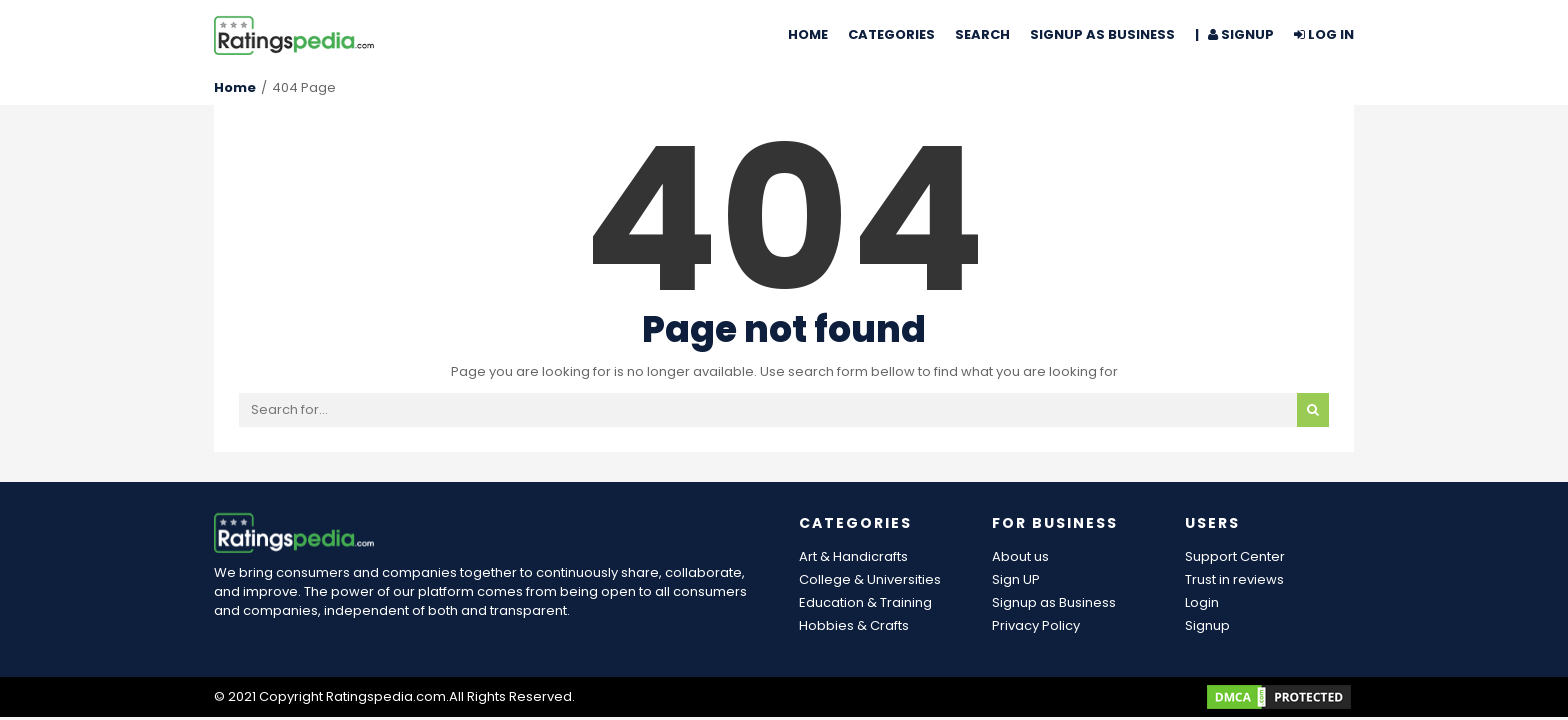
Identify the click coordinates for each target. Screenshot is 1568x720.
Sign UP (1016, 579)
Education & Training (865, 602)
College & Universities (870, 579)
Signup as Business (1102, 34)
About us (1020, 556)
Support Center (1235, 556)
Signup (1207, 625)
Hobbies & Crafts (854, 625)
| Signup (1234, 34)
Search (982, 34)
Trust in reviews (1234, 579)
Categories (891, 34)
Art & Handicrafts (853, 556)
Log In (1324, 34)
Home (808, 34)
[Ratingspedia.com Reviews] (294, 34)
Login (1202, 602)
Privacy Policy (1036, 625)
